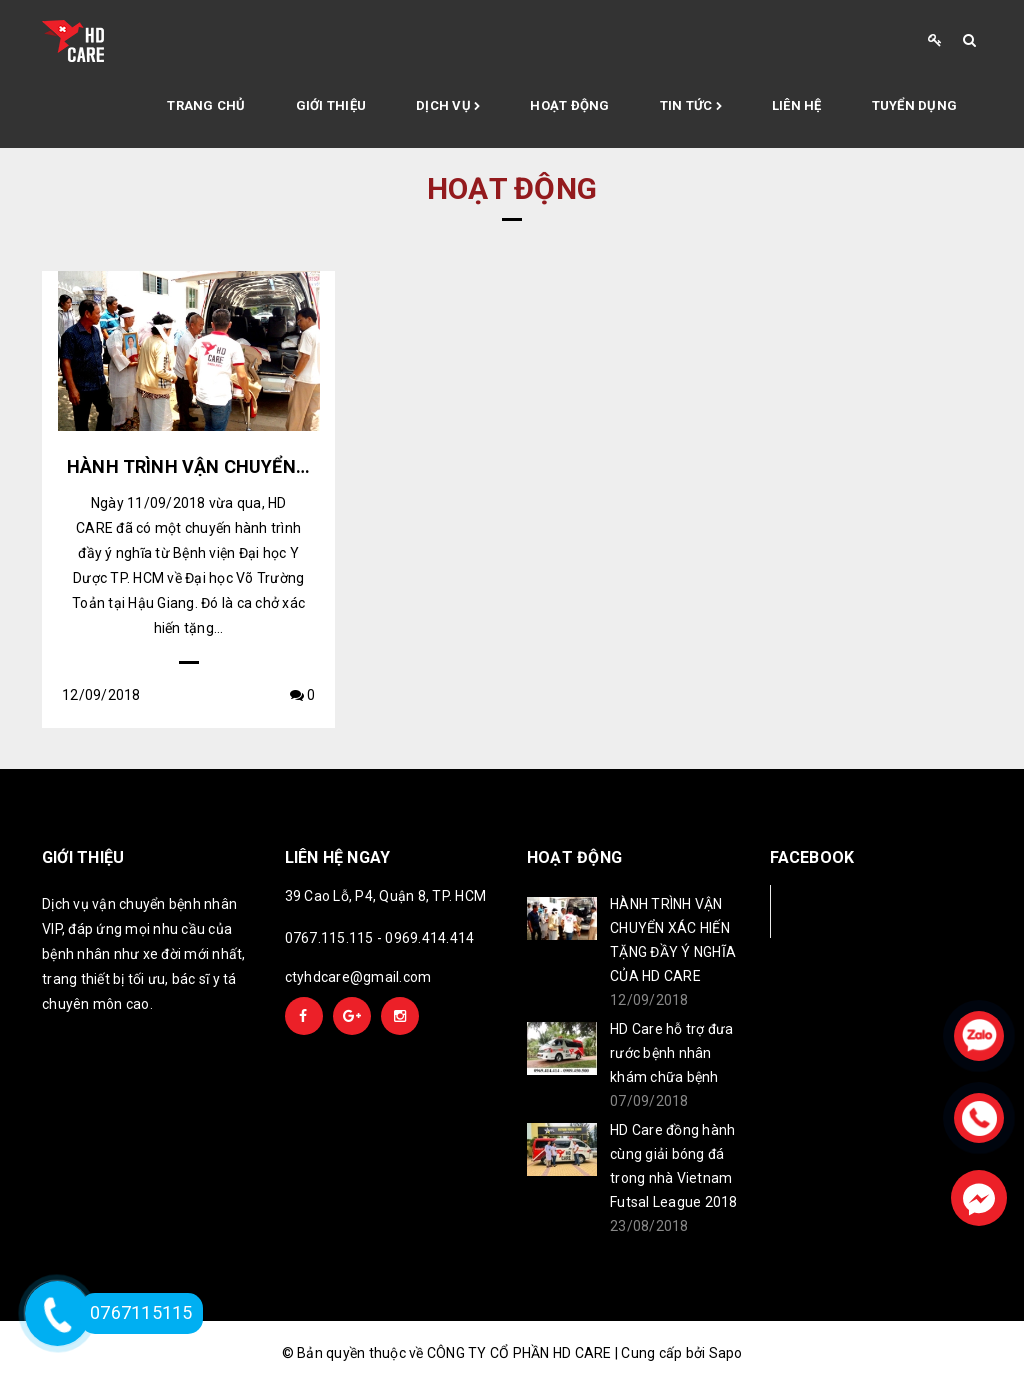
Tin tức (691, 107)
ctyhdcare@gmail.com (358, 977)
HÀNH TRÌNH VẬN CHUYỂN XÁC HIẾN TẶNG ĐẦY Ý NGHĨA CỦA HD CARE (673, 940)
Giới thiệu (331, 105)
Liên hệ (797, 105)
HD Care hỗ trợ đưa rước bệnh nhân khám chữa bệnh (672, 1053)
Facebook (836, 910)
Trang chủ (206, 105)
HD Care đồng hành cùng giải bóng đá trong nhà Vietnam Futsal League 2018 (674, 1166)
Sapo (726, 1353)
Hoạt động (569, 105)
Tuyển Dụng (915, 105)
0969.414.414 (429, 938)
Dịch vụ (448, 107)
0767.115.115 (329, 938)
